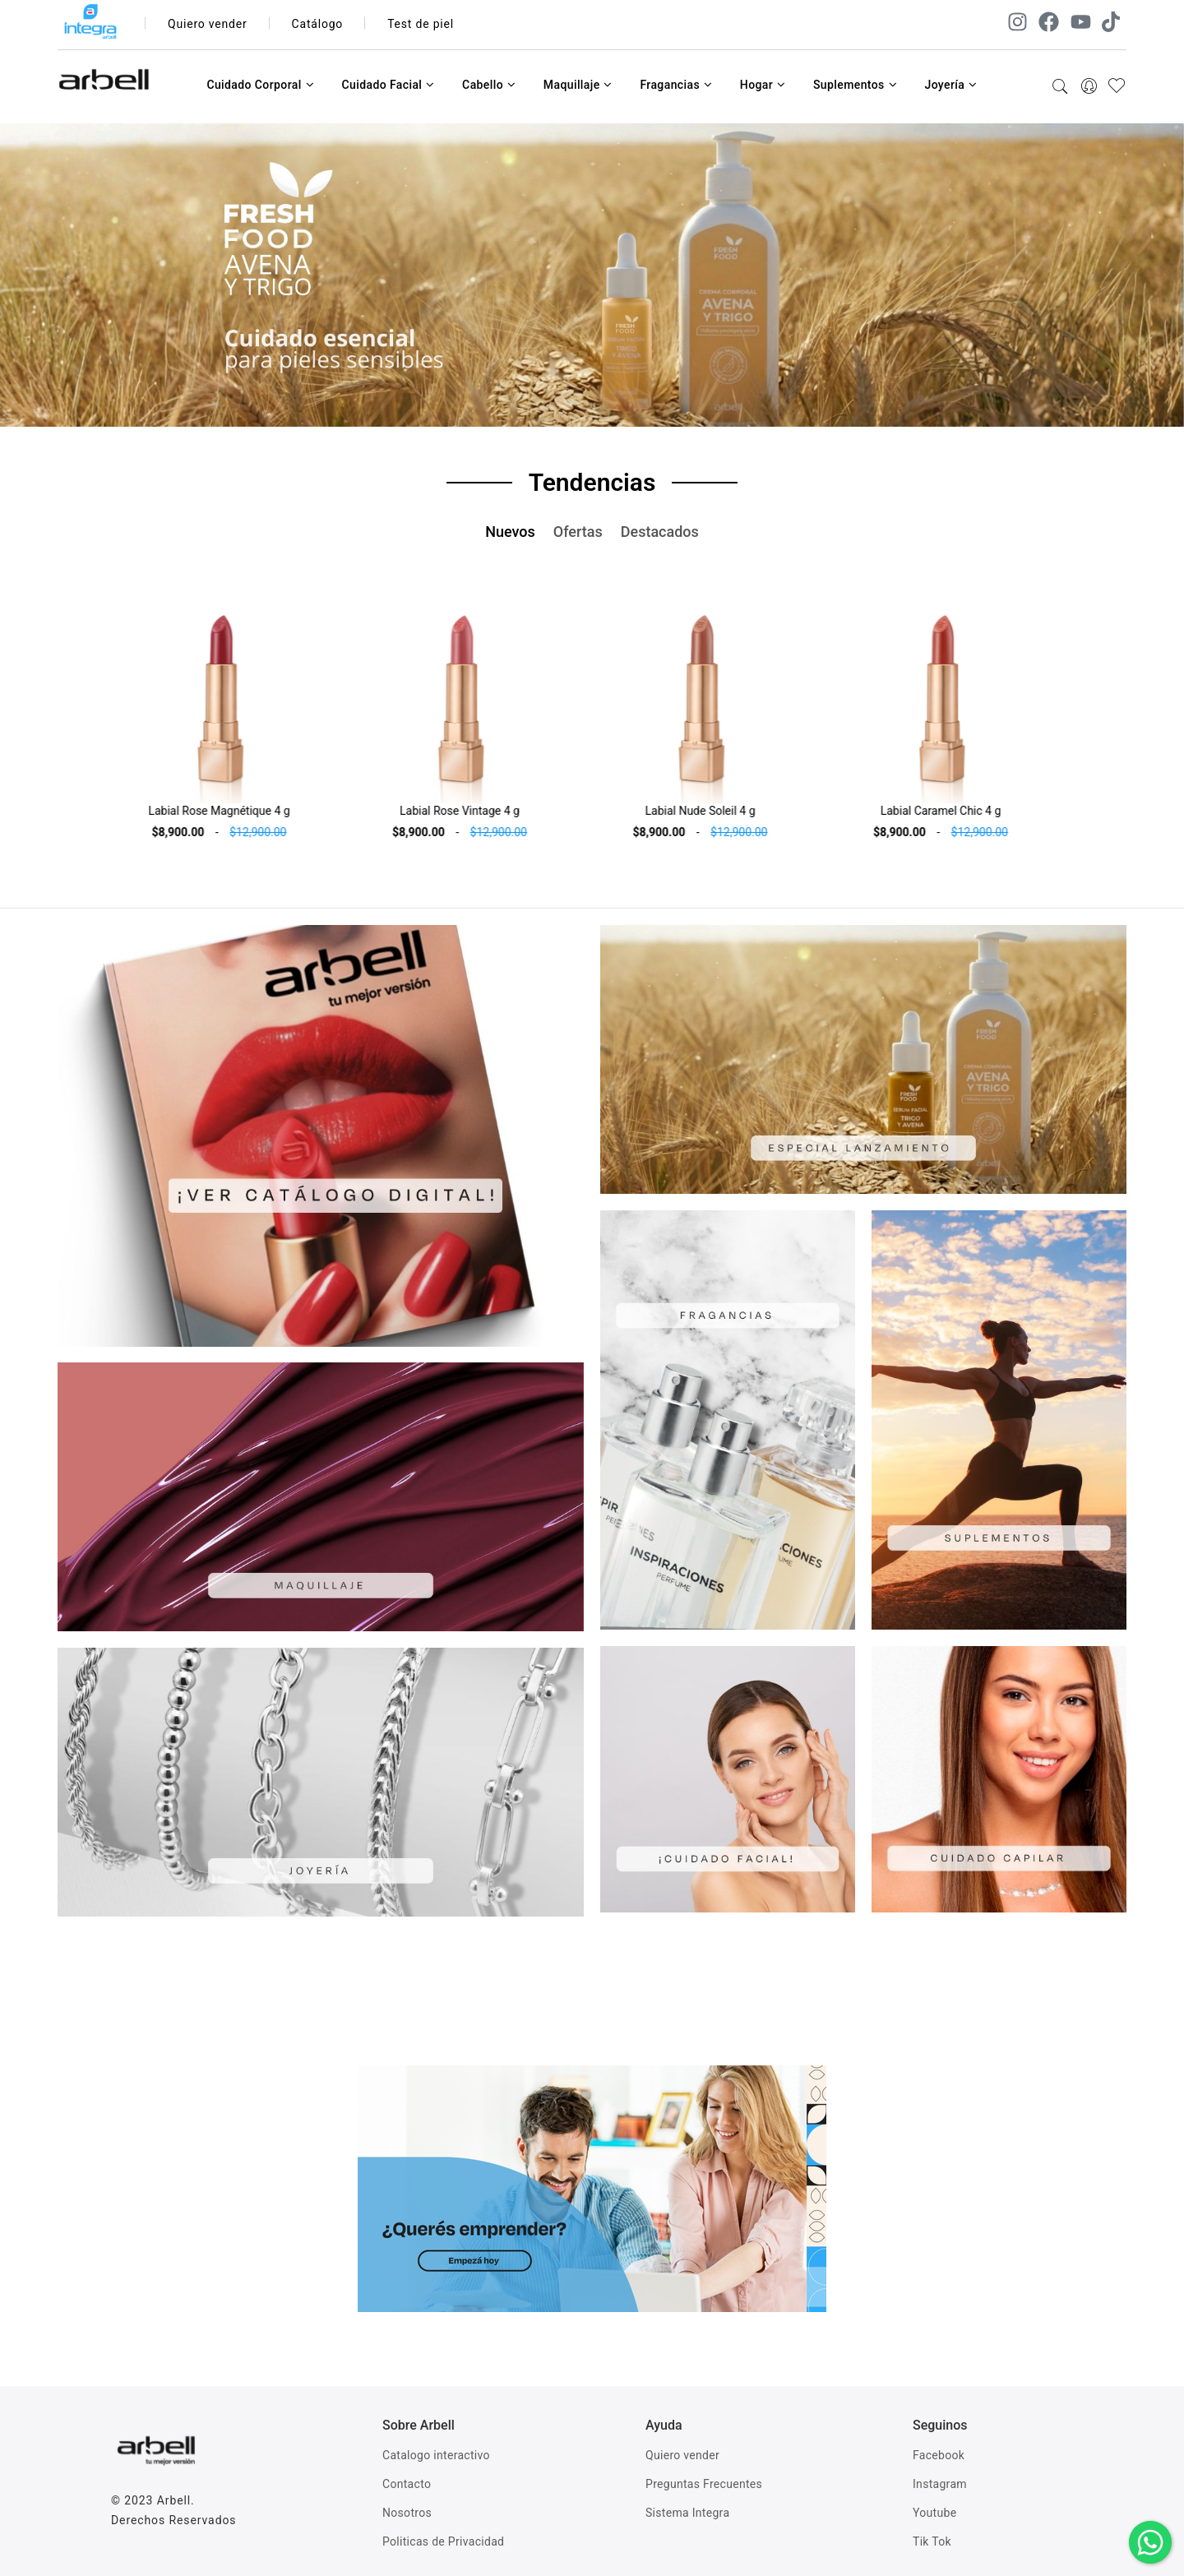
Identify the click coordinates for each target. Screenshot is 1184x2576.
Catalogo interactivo (436, 2455)
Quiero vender (207, 23)
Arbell (174, 2500)
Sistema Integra (687, 2512)
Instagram (940, 2483)
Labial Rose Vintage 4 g (472, 810)
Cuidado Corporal (260, 84)
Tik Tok (932, 2541)
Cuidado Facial (387, 84)
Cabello (489, 84)
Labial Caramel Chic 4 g (952, 810)
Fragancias (676, 84)
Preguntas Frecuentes (703, 2483)
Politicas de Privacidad (443, 2541)
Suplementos (855, 84)
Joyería (950, 84)
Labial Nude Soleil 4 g (712, 810)
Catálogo (318, 23)
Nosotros (407, 2512)
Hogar (763, 84)
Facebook (938, 2455)
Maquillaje (578, 84)
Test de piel (420, 23)
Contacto (406, 2483)
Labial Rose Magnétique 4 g (231, 810)
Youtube (934, 2512)
